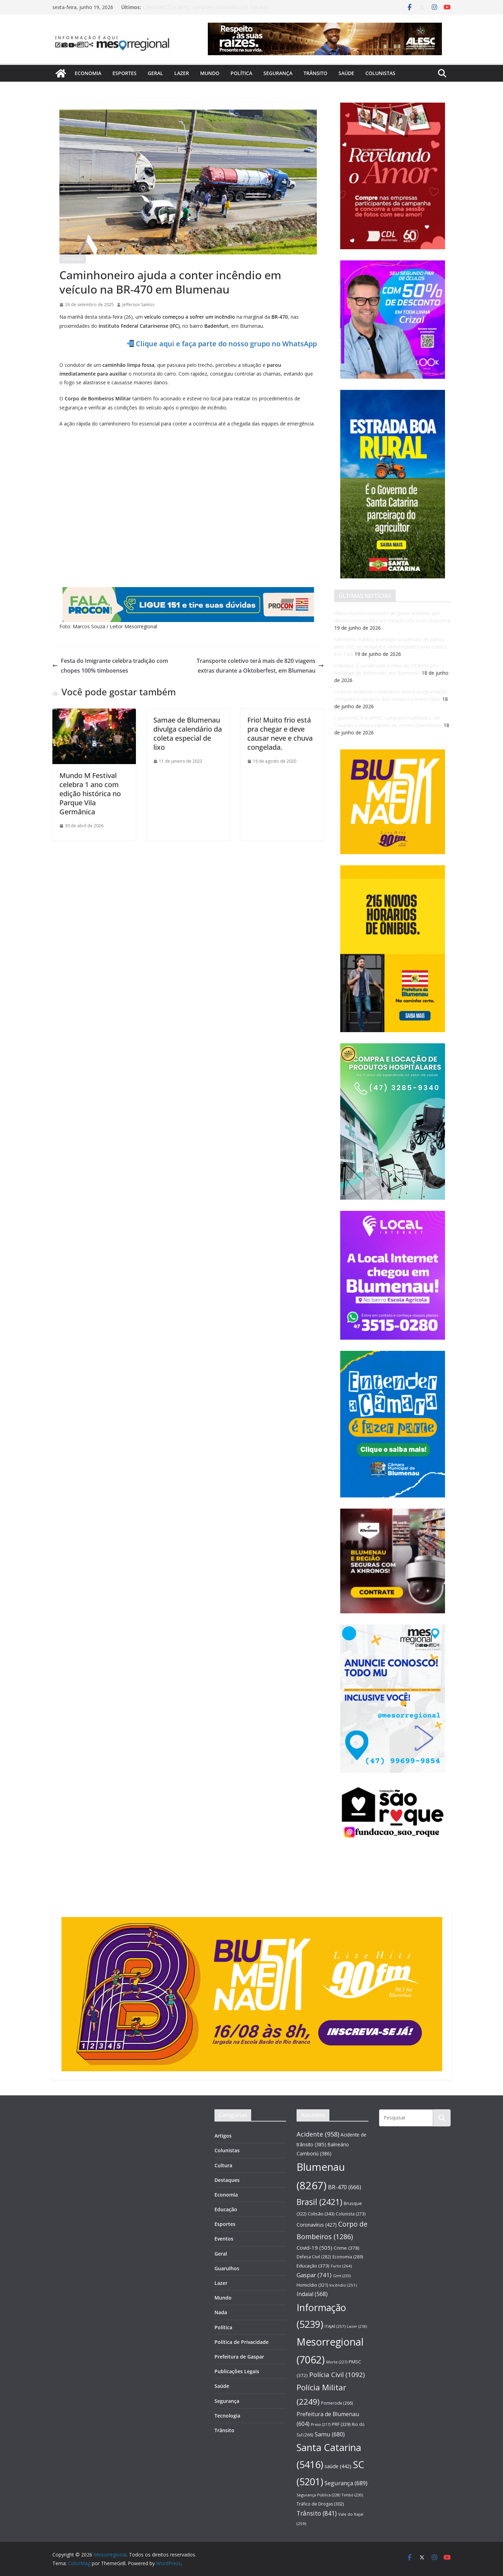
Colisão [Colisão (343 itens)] (321, 2214)
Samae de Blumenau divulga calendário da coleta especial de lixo (187, 733)
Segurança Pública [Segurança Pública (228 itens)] (318, 2494)
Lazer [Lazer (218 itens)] (357, 2326)
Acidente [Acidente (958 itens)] (318, 2134)
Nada (220, 2312)
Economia (88, 73)
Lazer (181, 73)
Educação (225, 2209)
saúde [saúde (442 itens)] (338, 2466)
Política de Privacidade (241, 2342)
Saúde (346, 73)
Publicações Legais (236, 2371)
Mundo (209, 73)
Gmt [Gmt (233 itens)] (342, 2275)
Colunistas (380, 73)
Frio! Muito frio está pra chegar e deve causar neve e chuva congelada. (280, 733)
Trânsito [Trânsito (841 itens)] (317, 2513)
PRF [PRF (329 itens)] (341, 2424)
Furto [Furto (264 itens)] (341, 2265)
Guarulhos (226, 2268)
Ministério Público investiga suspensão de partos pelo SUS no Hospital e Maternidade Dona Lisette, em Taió (391, 646)
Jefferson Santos (138, 305)
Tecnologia (227, 2415)
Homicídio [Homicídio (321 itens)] (312, 2285)
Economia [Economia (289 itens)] (348, 2257)
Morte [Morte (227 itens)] (336, 2361)
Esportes (124, 73)
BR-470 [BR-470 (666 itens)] (344, 2187)
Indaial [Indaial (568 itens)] (312, 2294)
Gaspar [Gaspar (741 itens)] (314, 2275)
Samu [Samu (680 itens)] (330, 2434)
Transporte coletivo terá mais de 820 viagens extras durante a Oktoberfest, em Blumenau (260, 666)
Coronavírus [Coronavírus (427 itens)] (317, 2224)
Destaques (72, 259)
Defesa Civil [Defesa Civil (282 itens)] (314, 2257)
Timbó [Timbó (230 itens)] (352, 2494)
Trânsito (315, 73)
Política (241, 73)
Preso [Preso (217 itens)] (320, 2424)
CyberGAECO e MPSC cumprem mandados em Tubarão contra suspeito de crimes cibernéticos (206, 10)
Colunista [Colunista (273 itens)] (351, 2213)
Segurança (277, 73)
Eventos (223, 2238)
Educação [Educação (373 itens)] (313, 2266)
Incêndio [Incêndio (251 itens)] (343, 2285)
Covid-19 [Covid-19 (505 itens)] (314, 2247)
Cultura (223, 2165)
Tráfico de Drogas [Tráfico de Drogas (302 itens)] (320, 2504)
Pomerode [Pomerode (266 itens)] (337, 2403)
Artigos (223, 2135)
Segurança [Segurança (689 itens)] (346, 2483)
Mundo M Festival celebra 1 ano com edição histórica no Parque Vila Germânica (90, 793)
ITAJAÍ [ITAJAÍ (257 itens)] (335, 2326)
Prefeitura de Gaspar (239, 2356)
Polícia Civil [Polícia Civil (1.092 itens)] (337, 2374)
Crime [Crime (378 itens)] (346, 2248)
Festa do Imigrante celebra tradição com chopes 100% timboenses (110, 666)
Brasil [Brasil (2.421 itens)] (319, 2201)
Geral (155, 73)
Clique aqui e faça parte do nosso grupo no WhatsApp (226, 343)
